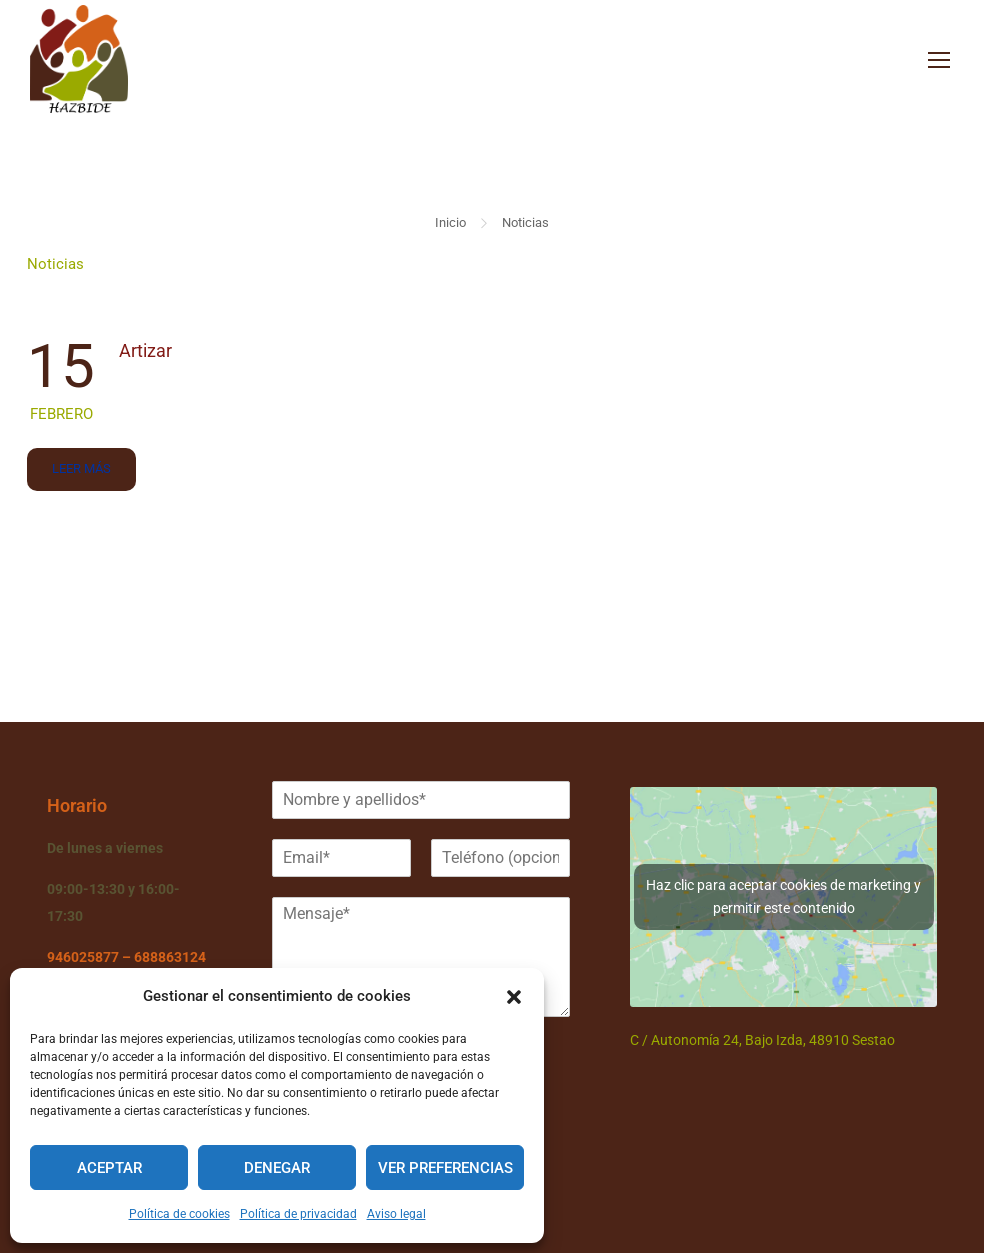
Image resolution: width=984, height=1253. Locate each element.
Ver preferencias (445, 1168)
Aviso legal (396, 1214)
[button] (514, 997)
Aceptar (109, 1168)
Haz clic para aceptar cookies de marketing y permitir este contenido (783, 896)
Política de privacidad (298, 1214)
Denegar (277, 1168)
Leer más (81, 466)
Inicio (450, 226)
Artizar (145, 354)
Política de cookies (179, 1214)
